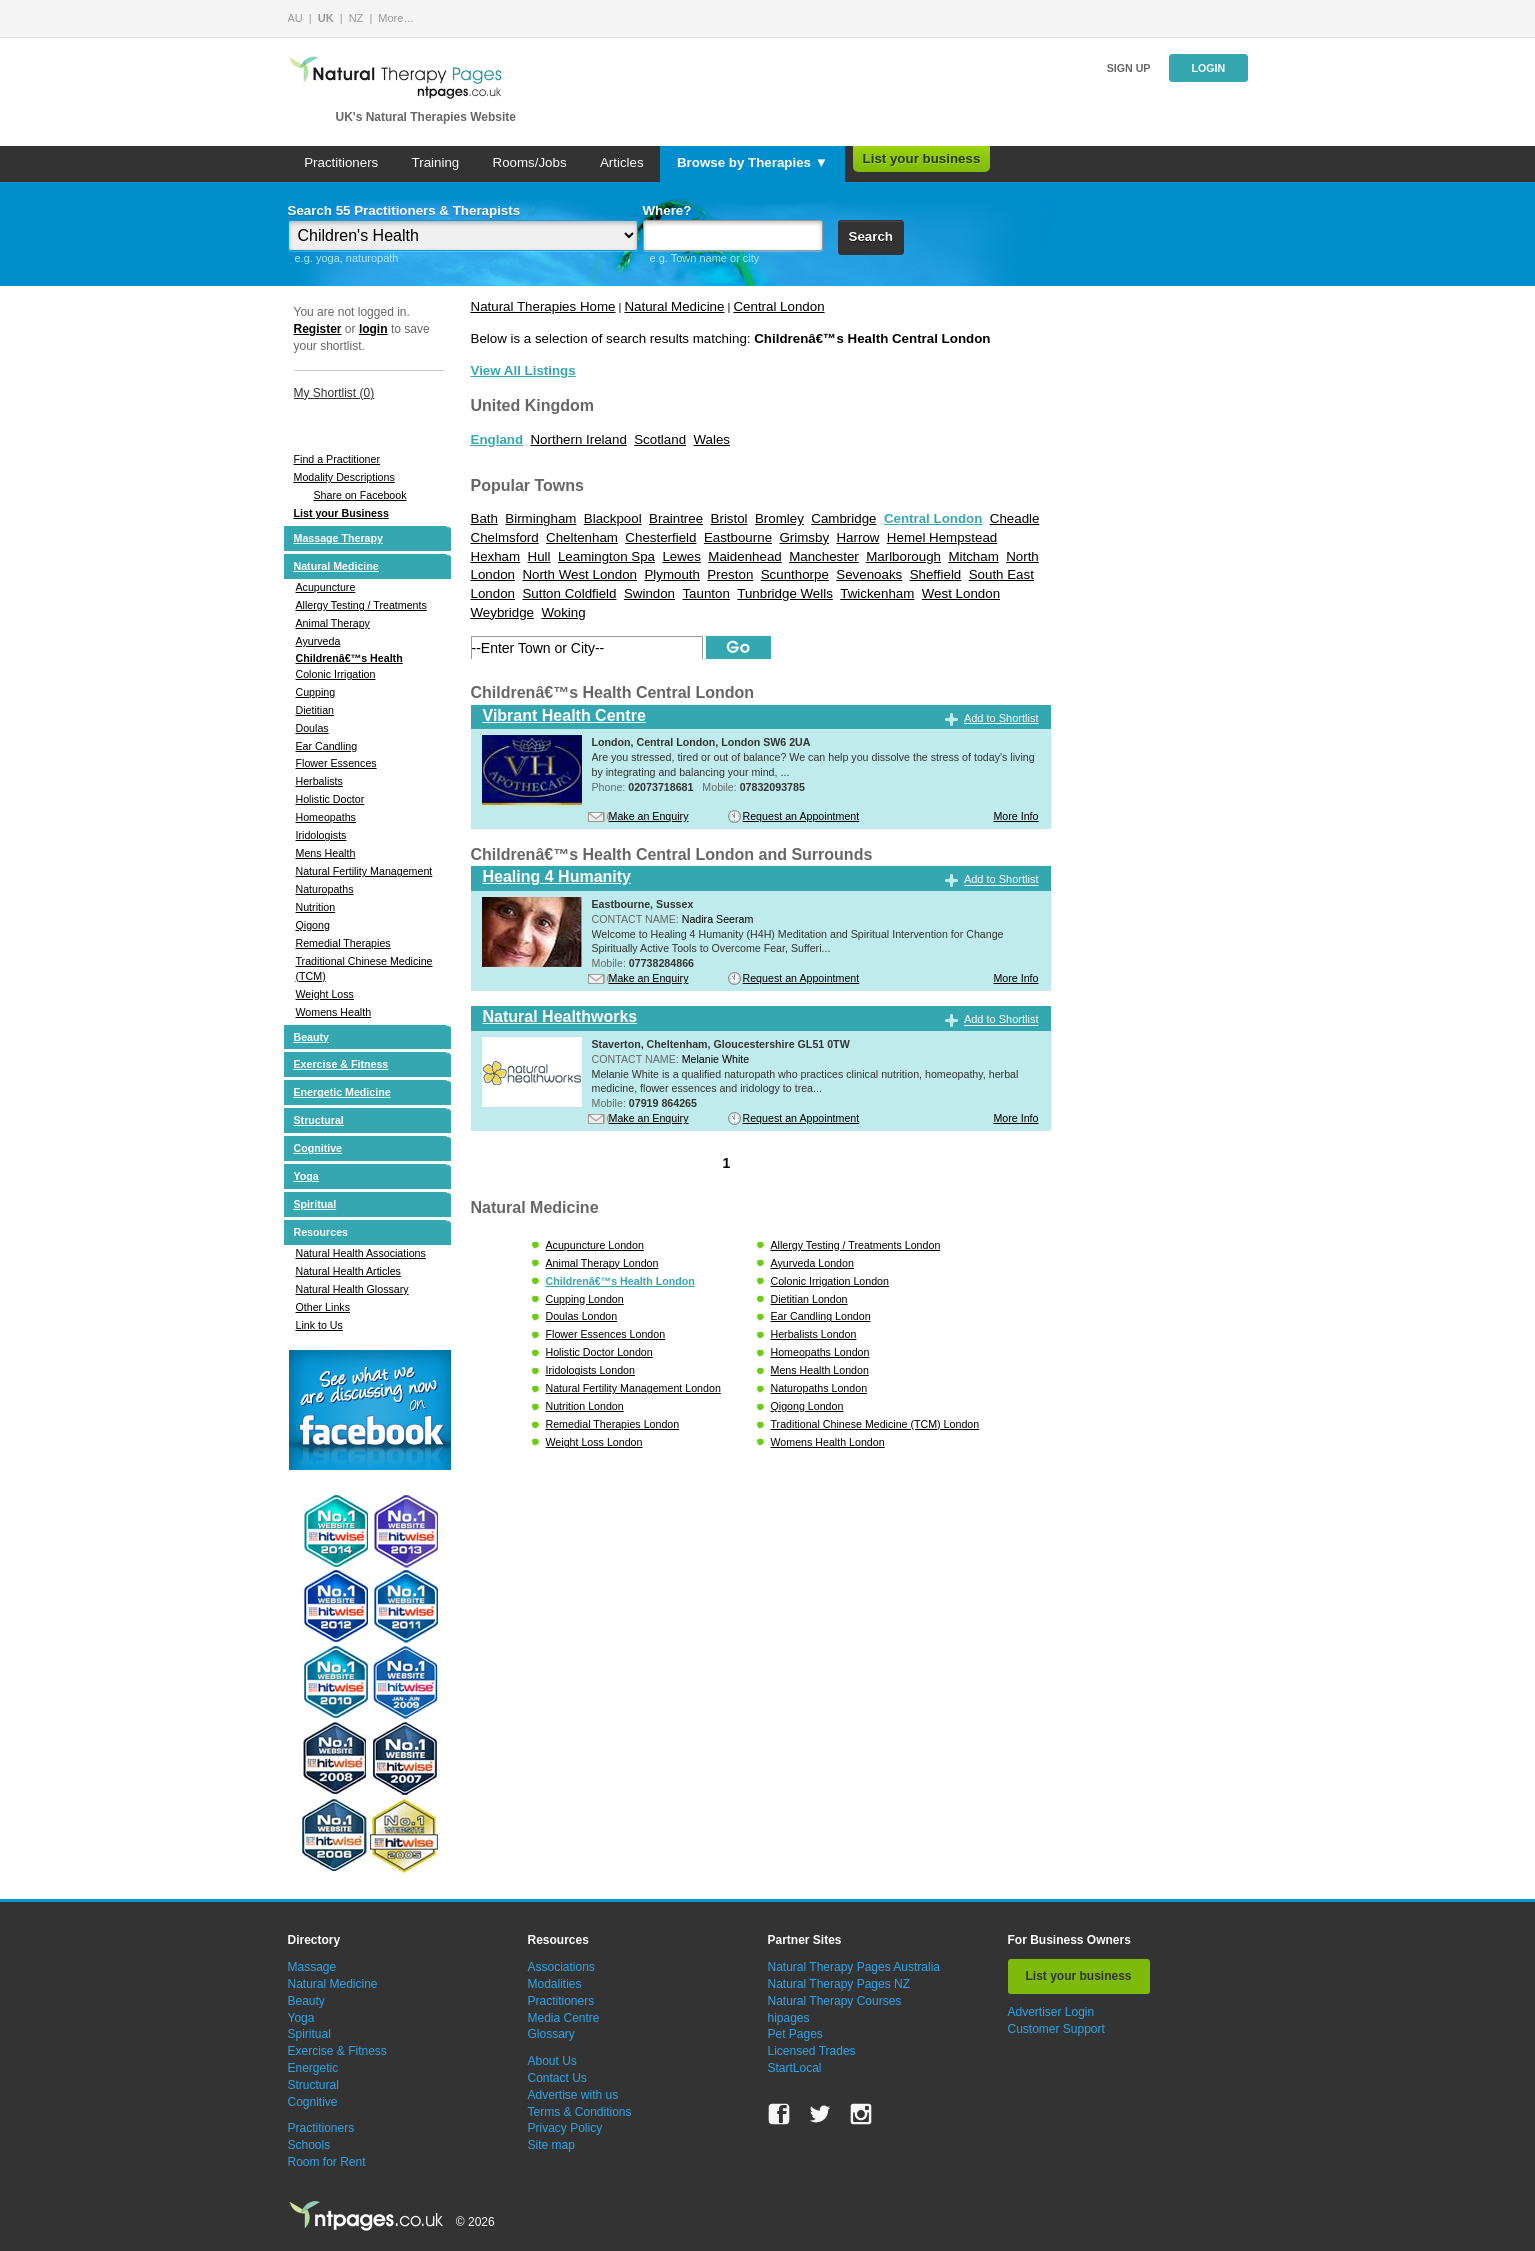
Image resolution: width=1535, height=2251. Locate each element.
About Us (552, 2061)
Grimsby (804, 537)
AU (295, 18)
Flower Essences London (606, 1334)
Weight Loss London (594, 1442)
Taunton (705, 593)
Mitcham (973, 556)
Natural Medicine (336, 566)
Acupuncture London (595, 1245)
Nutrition (316, 907)
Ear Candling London (821, 1316)
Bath (484, 518)
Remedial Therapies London (613, 1424)
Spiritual (315, 1204)
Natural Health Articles (348, 1271)
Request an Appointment (801, 816)
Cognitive (318, 1148)
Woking (563, 612)
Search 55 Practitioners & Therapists (404, 210)
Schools (309, 2145)
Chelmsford (505, 537)
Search (871, 236)
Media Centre (564, 2018)
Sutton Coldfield (569, 593)
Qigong (313, 925)
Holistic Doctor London (599, 1352)
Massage (312, 1967)
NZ (356, 18)
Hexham (496, 556)
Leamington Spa (606, 556)
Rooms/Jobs (530, 162)
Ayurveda (318, 641)
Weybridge (502, 612)
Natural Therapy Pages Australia (854, 1967)
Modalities (555, 1984)
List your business (922, 158)
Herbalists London (814, 1334)
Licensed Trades (812, 2051)
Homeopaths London (820, 1352)
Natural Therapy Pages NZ (839, 1984)
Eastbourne (738, 537)
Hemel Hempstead (942, 537)
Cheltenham (582, 537)
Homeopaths (326, 817)
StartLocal (795, 2068)
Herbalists (319, 781)
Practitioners (341, 162)
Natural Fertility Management (364, 871)
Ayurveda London (812, 1263)
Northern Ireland (578, 439)
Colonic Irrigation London (830, 1281)
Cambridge (843, 518)
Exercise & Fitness (341, 1064)
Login (1208, 68)
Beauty (312, 1037)
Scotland (660, 439)
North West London (579, 574)
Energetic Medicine (342, 1092)
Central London (778, 306)
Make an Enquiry (649, 816)
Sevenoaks (869, 574)
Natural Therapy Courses (835, 2001)
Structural (319, 1120)
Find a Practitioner (337, 459)
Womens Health (334, 1012)
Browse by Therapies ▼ (752, 162)
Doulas (312, 728)
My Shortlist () (334, 393)
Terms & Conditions (580, 2112)
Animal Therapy (333, 623)
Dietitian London (809, 1299)
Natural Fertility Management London (633, 1388)
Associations (561, 1967)
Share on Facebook (360, 495)
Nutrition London (585, 1406)
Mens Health (326, 853)
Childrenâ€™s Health (349, 658)
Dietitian (315, 710)
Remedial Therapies (343, 943)
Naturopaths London (819, 1388)
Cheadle (1015, 518)
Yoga (306, 1176)
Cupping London (585, 1299)
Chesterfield (660, 537)
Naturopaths (325, 889)
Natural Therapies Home (543, 306)
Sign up (1129, 68)
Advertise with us (573, 2095)
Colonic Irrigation (336, 674)
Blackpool (613, 518)
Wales (711, 439)
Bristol (729, 518)
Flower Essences (336, 763)
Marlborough (903, 556)
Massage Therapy (338, 538)
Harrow (857, 537)
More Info (1015, 816)
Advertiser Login (1051, 2012)
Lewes (681, 556)
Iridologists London (590, 1370)
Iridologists (321, 835)
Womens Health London (828, 1442)
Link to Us (319, 1325)
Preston (730, 574)
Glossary (551, 2034)
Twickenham (877, 593)
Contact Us (557, 2078)
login (373, 329)
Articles (622, 162)
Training (436, 162)
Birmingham (540, 518)
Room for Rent (327, 2162)
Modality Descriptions (344, 477)
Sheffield (936, 574)
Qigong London (807, 1406)
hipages (789, 2018)
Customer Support (1056, 2029)
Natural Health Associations (361, 1253)
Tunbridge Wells (785, 593)
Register (318, 329)
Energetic (313, 2068)
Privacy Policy (565, 2128)
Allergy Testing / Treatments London (856, 1245)
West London (961, 593)
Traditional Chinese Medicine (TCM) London (875, 1424)
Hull (539, 556)
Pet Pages (795, 2034)
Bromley (779, 518)
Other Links (323, 1307)
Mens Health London (820, 1370)
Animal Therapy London (602, 1263)
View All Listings (523, 370)
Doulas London (582, 1316)
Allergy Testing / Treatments (361, 605)
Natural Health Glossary (352, 1289)
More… (396, 18)
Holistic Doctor (330, 799)
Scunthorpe (795, 574)
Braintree (676, 518)
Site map (551, 2145)
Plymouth (672, 574)
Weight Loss (325, 994)
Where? (667, 210)
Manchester (824, 556)
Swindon (649, 593)
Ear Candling (327, 746)
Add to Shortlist (1001, 718)
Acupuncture (326, 587)
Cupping (316, 692)
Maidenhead (744, 556)
